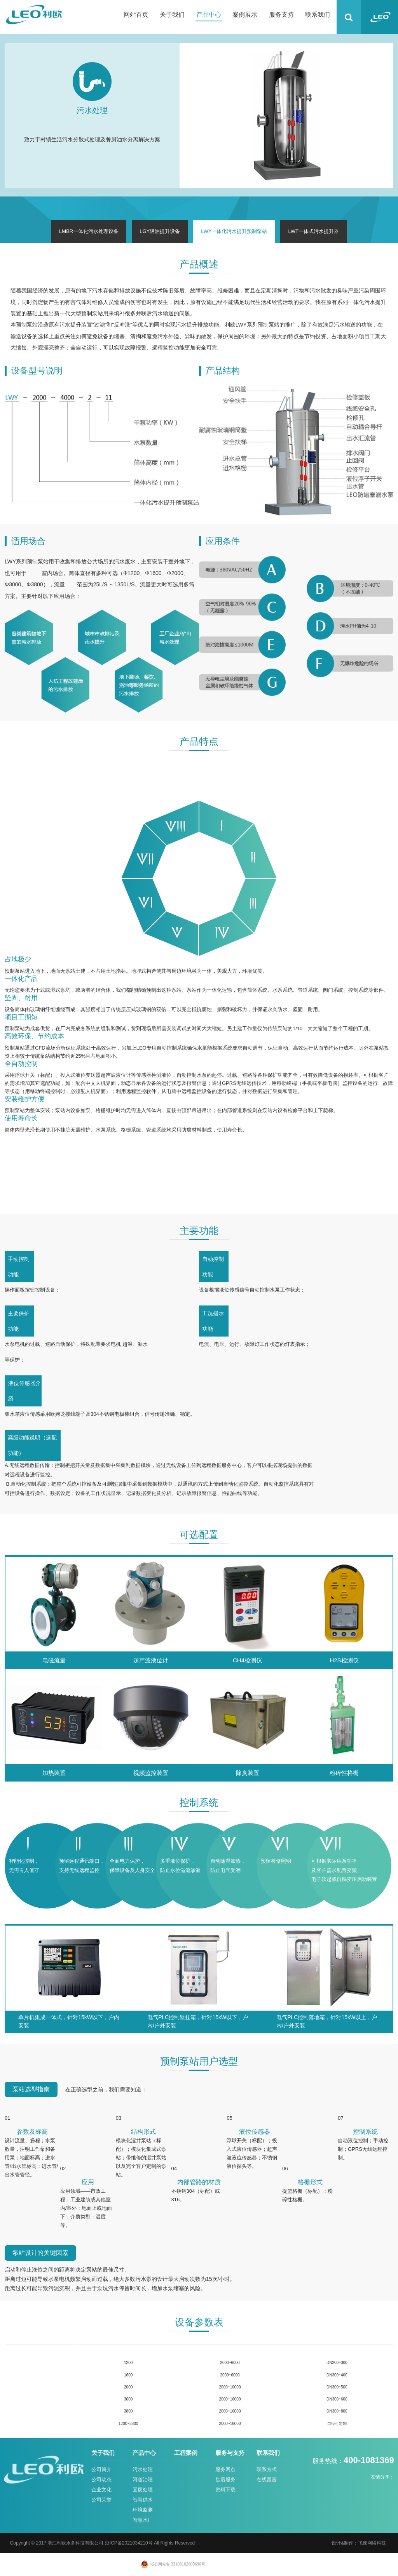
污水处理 (143, 2469)
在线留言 (267, 2479)
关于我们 (172, 14)
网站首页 (136, 14)
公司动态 (101, 2479)
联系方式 (267, 2469)
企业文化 (101, 2490)
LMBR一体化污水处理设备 (89, 231)
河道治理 (143, 2479)
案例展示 (244, 14)
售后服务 (225, 2479)
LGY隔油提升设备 (160, 231)
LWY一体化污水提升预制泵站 (234, 231)
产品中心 (208, 14)
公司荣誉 (101, 2500)
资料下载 (225, 2490)
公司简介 (101, 2469)
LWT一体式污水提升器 (313, 231)
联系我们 (317, 14)
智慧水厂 (143, 2520)
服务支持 (281, 14)
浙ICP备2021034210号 (129, 2543)
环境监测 (143, 2510)
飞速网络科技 (372, 2543)
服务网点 (225, 2469)
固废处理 (143, 2490)
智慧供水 (143, 2500)
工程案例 (185, 2452)
